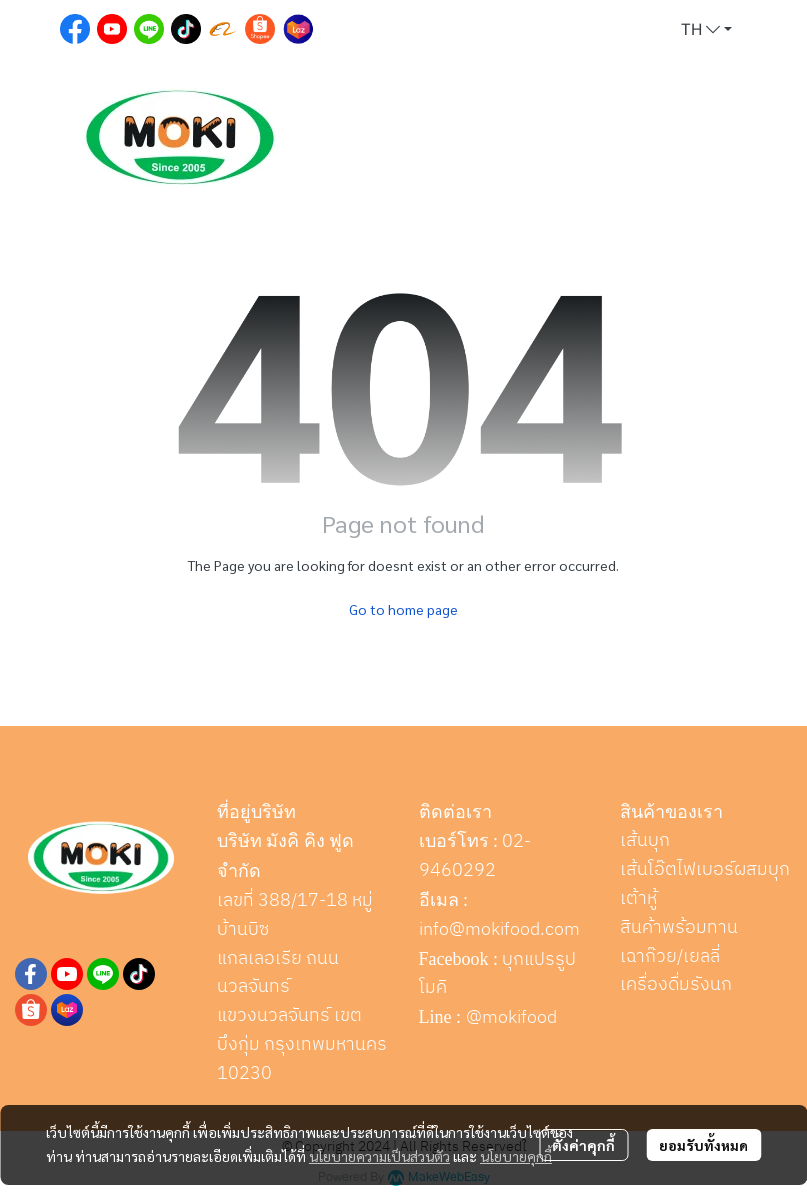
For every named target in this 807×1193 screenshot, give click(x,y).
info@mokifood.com (499, 930)
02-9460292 (475, 856)
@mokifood (511, 1018)
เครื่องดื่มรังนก (676, 985)
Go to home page (403, 609)
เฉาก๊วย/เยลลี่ (670, 957)
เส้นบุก (645, 841)
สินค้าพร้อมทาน (679, 928)
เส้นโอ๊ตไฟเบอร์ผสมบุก (705, 870)
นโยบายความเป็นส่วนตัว (379, 1156)
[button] (706, 30)
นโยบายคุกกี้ (516, 1156)
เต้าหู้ (638, 899)
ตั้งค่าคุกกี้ (583, 1145)
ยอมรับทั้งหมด (703, 1145)
